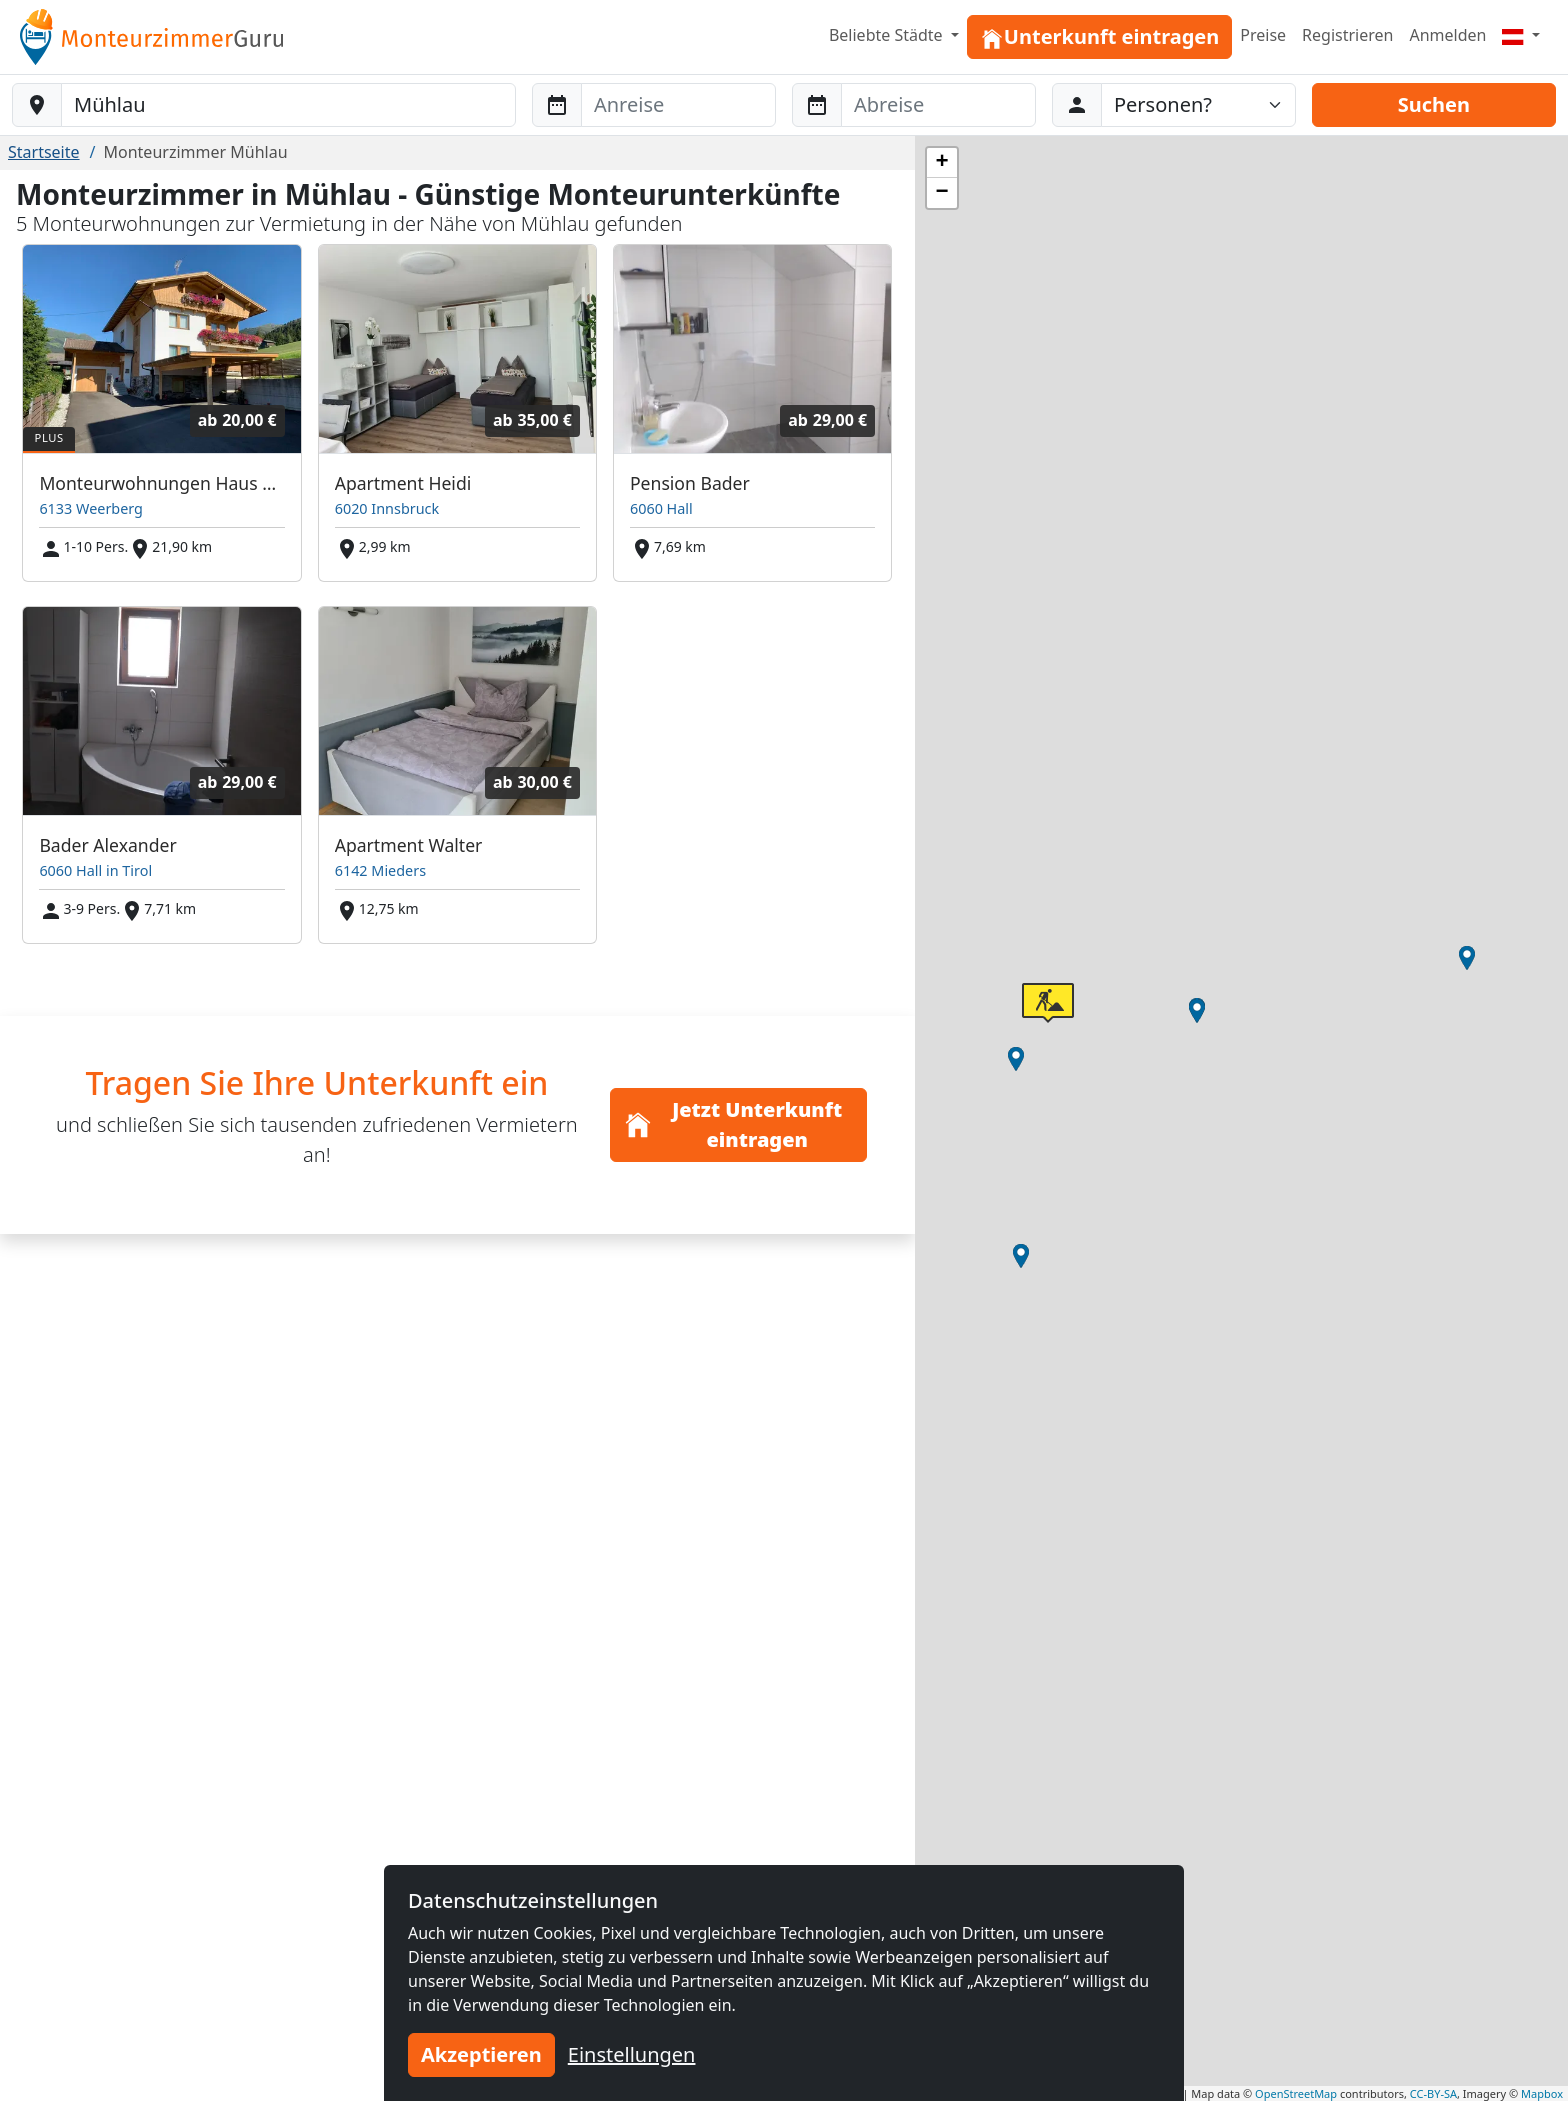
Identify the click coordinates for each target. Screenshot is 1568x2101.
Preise (1263, 35)
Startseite (44, 152)
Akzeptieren (481, 2054)
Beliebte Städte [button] (888, 35)
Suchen (1434, 104)
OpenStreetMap (1296, 2093)
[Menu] (1521, 35)
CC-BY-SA (1433, 2093)
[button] (1467, 958)
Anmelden (1447, 35)
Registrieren (1347, 35)
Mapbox (1542, 2093)
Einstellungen (632, 2054)
